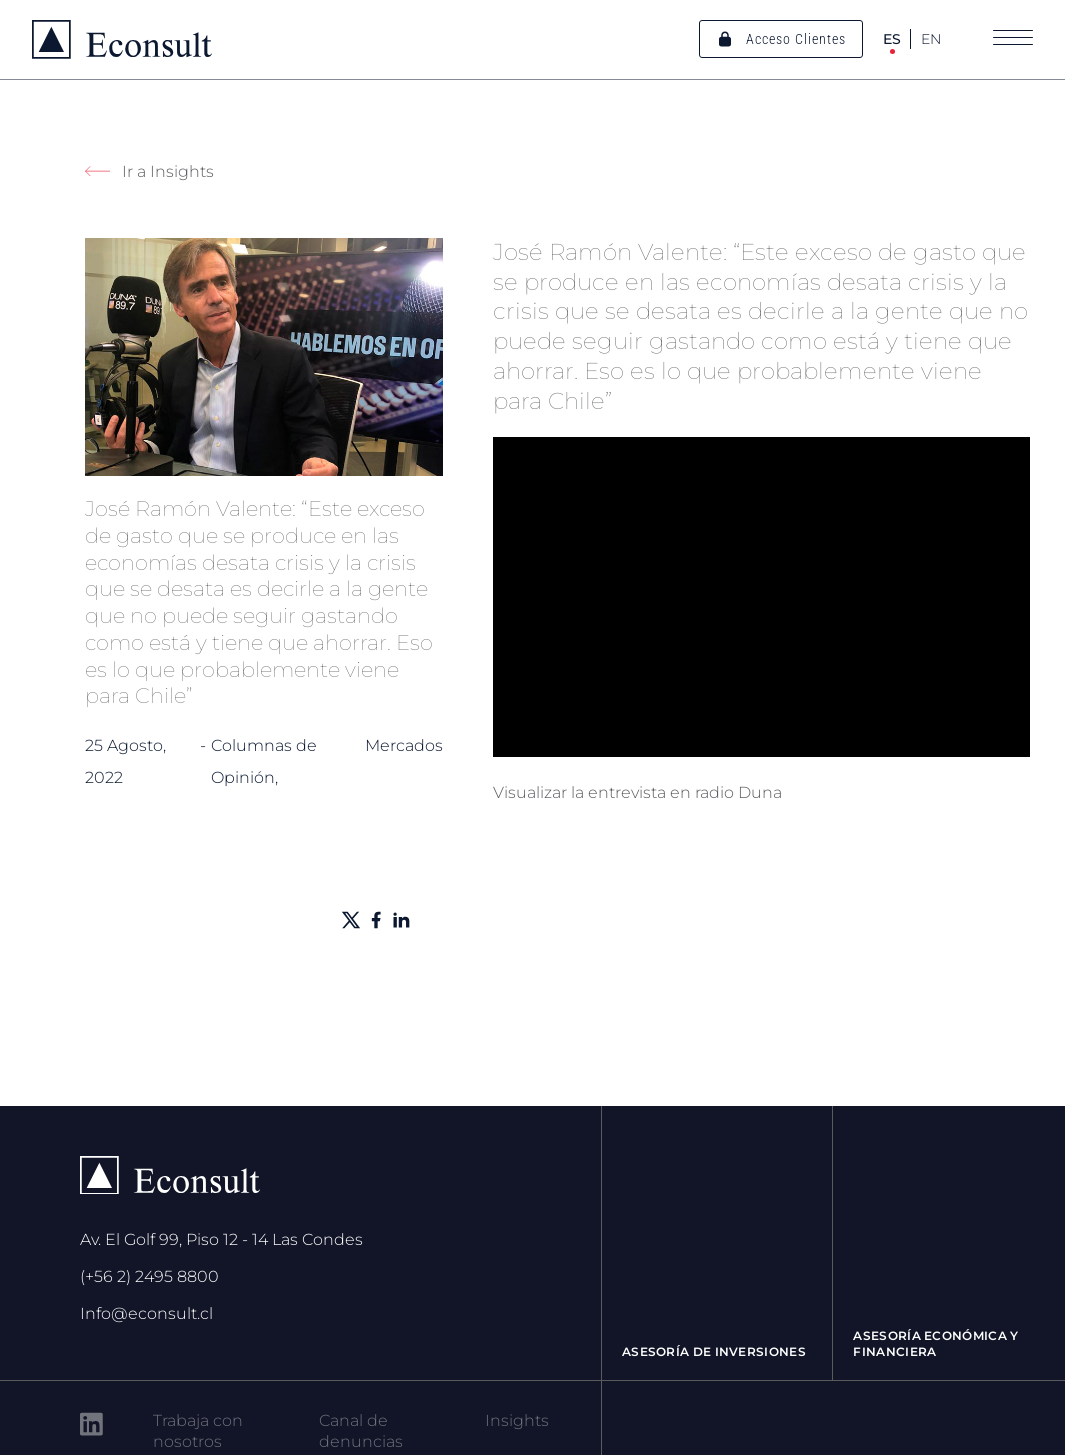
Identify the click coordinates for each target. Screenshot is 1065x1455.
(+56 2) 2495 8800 (149, 1276)
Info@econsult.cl (146, 1313)
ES (892, 39)
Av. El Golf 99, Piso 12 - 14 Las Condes (221, 1239)
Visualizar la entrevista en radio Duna (637, 792)
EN (931, 39)
